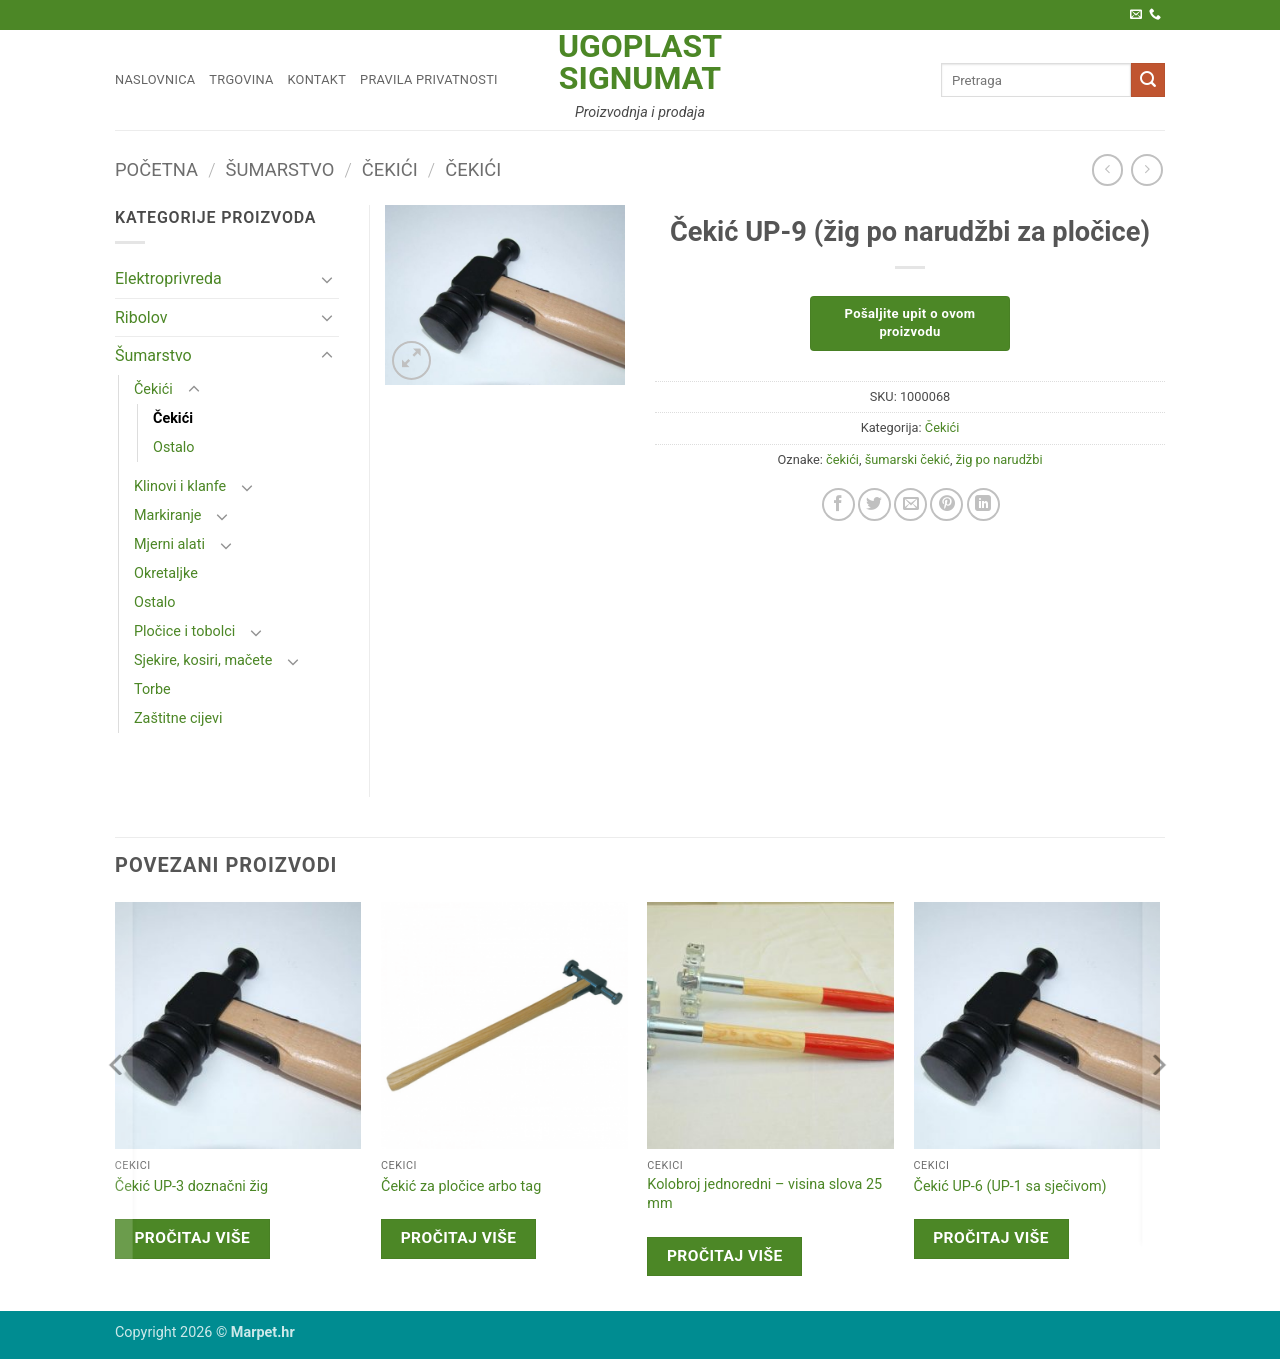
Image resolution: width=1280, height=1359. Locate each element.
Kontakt (317, 79)
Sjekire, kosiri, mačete (203, 660)
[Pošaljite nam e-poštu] (1136, 15)
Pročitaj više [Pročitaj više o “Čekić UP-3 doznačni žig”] (192, 1238)
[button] (411, 360)
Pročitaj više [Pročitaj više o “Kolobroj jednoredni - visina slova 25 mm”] (725, 1256)
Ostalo (174, 447)
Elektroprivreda (168, 278)
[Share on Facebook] (838, 504)
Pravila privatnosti (429, 79)
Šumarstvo (280, 169)
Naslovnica (155, 79)
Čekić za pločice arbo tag (461, 1186)
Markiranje (168, 515)
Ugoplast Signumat (640, 62)
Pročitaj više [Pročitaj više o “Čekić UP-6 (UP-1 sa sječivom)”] (991, 1238)
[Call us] (1155, 15)
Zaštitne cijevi (178, 718)
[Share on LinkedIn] (983, 504)
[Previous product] (1146, 169)
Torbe (152, 689)
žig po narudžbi (999, 459)
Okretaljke (166, 573)
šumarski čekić (907, 459)
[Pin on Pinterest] (946, 504)
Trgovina (241, 79)
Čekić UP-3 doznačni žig (191, 1186)
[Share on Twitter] (874, 504)
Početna (156, 169)
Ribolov (141, 317)
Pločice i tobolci (184, 631)
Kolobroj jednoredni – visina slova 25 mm (764, 1194)
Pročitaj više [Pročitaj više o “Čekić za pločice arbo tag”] (459, 1238)
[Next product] (1107, 169)
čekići (842, 459)
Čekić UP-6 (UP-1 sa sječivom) (1010, 1186)
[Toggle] (327, 279)
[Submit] (1148, 80)
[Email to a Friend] (910, 504)
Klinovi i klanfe (180, 486)
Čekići (390, 169)
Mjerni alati (169, 544)
